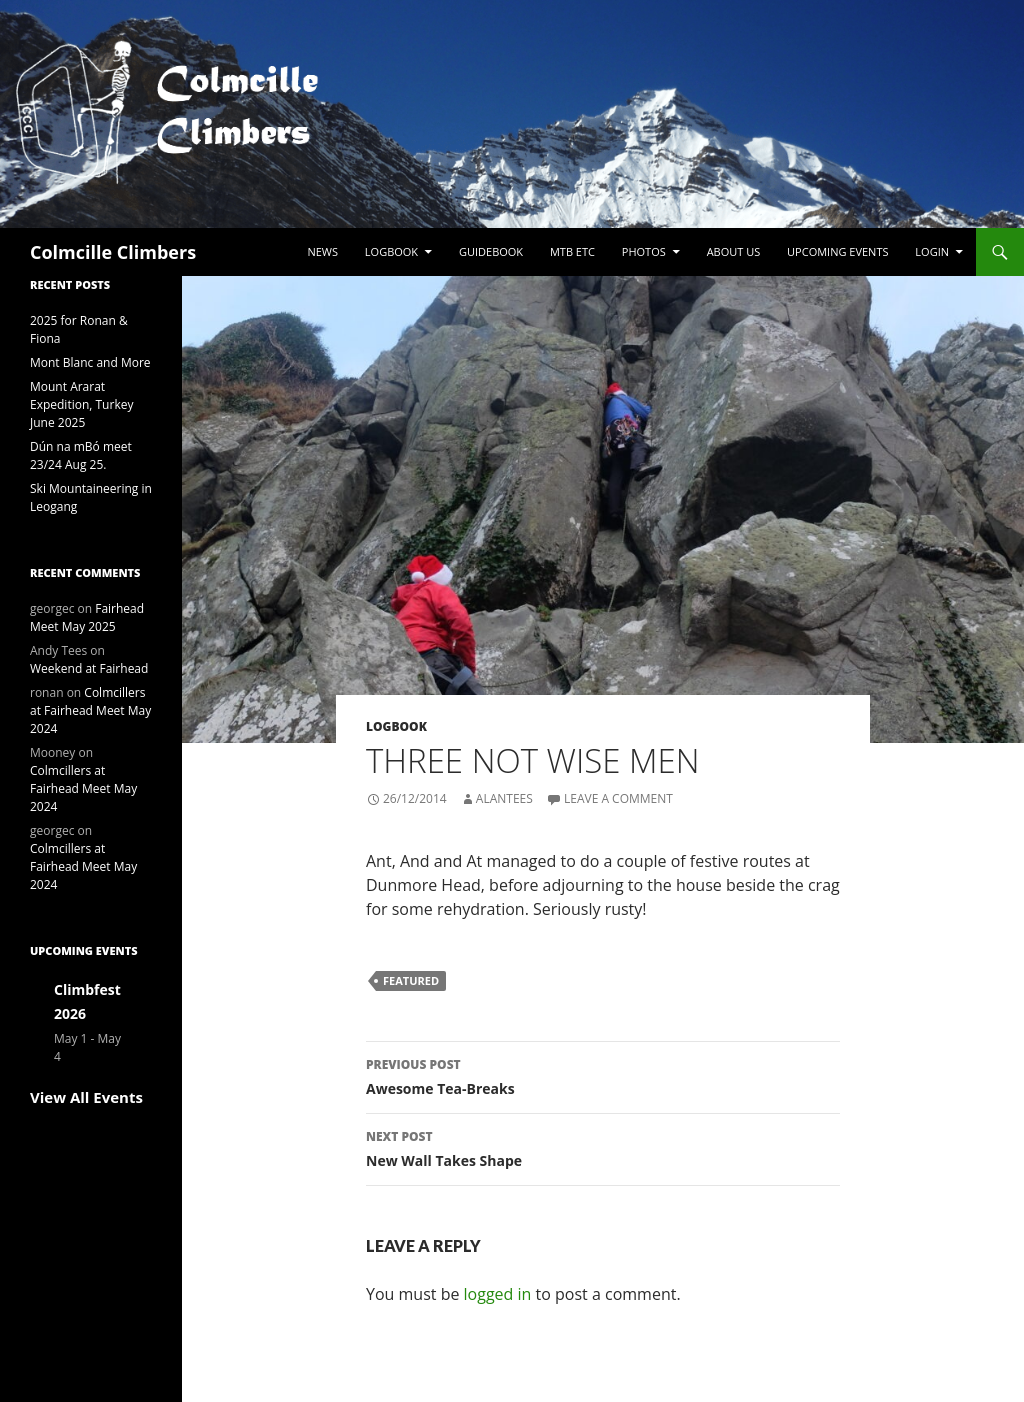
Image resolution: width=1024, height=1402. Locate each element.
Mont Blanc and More (90, 362)
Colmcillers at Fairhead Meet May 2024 (90, 710)
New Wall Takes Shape (603, 1147)
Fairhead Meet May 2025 (87, 617)
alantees (504, 798)
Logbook (391, 251)
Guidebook (491, 251)
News (322, 251)
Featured (411, 980)
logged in (498, 1294)
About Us (734, 251)
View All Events (86, 1097)
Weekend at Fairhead (89, 668)
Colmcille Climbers (113, 252)
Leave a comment (618, 798)
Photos (644, 251)
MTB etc (572, 251)
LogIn (932, 251)
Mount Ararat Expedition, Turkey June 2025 (81, 404)
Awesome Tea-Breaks (603, 1075)
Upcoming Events (837, 251)
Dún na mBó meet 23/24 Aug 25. (81, 455)
